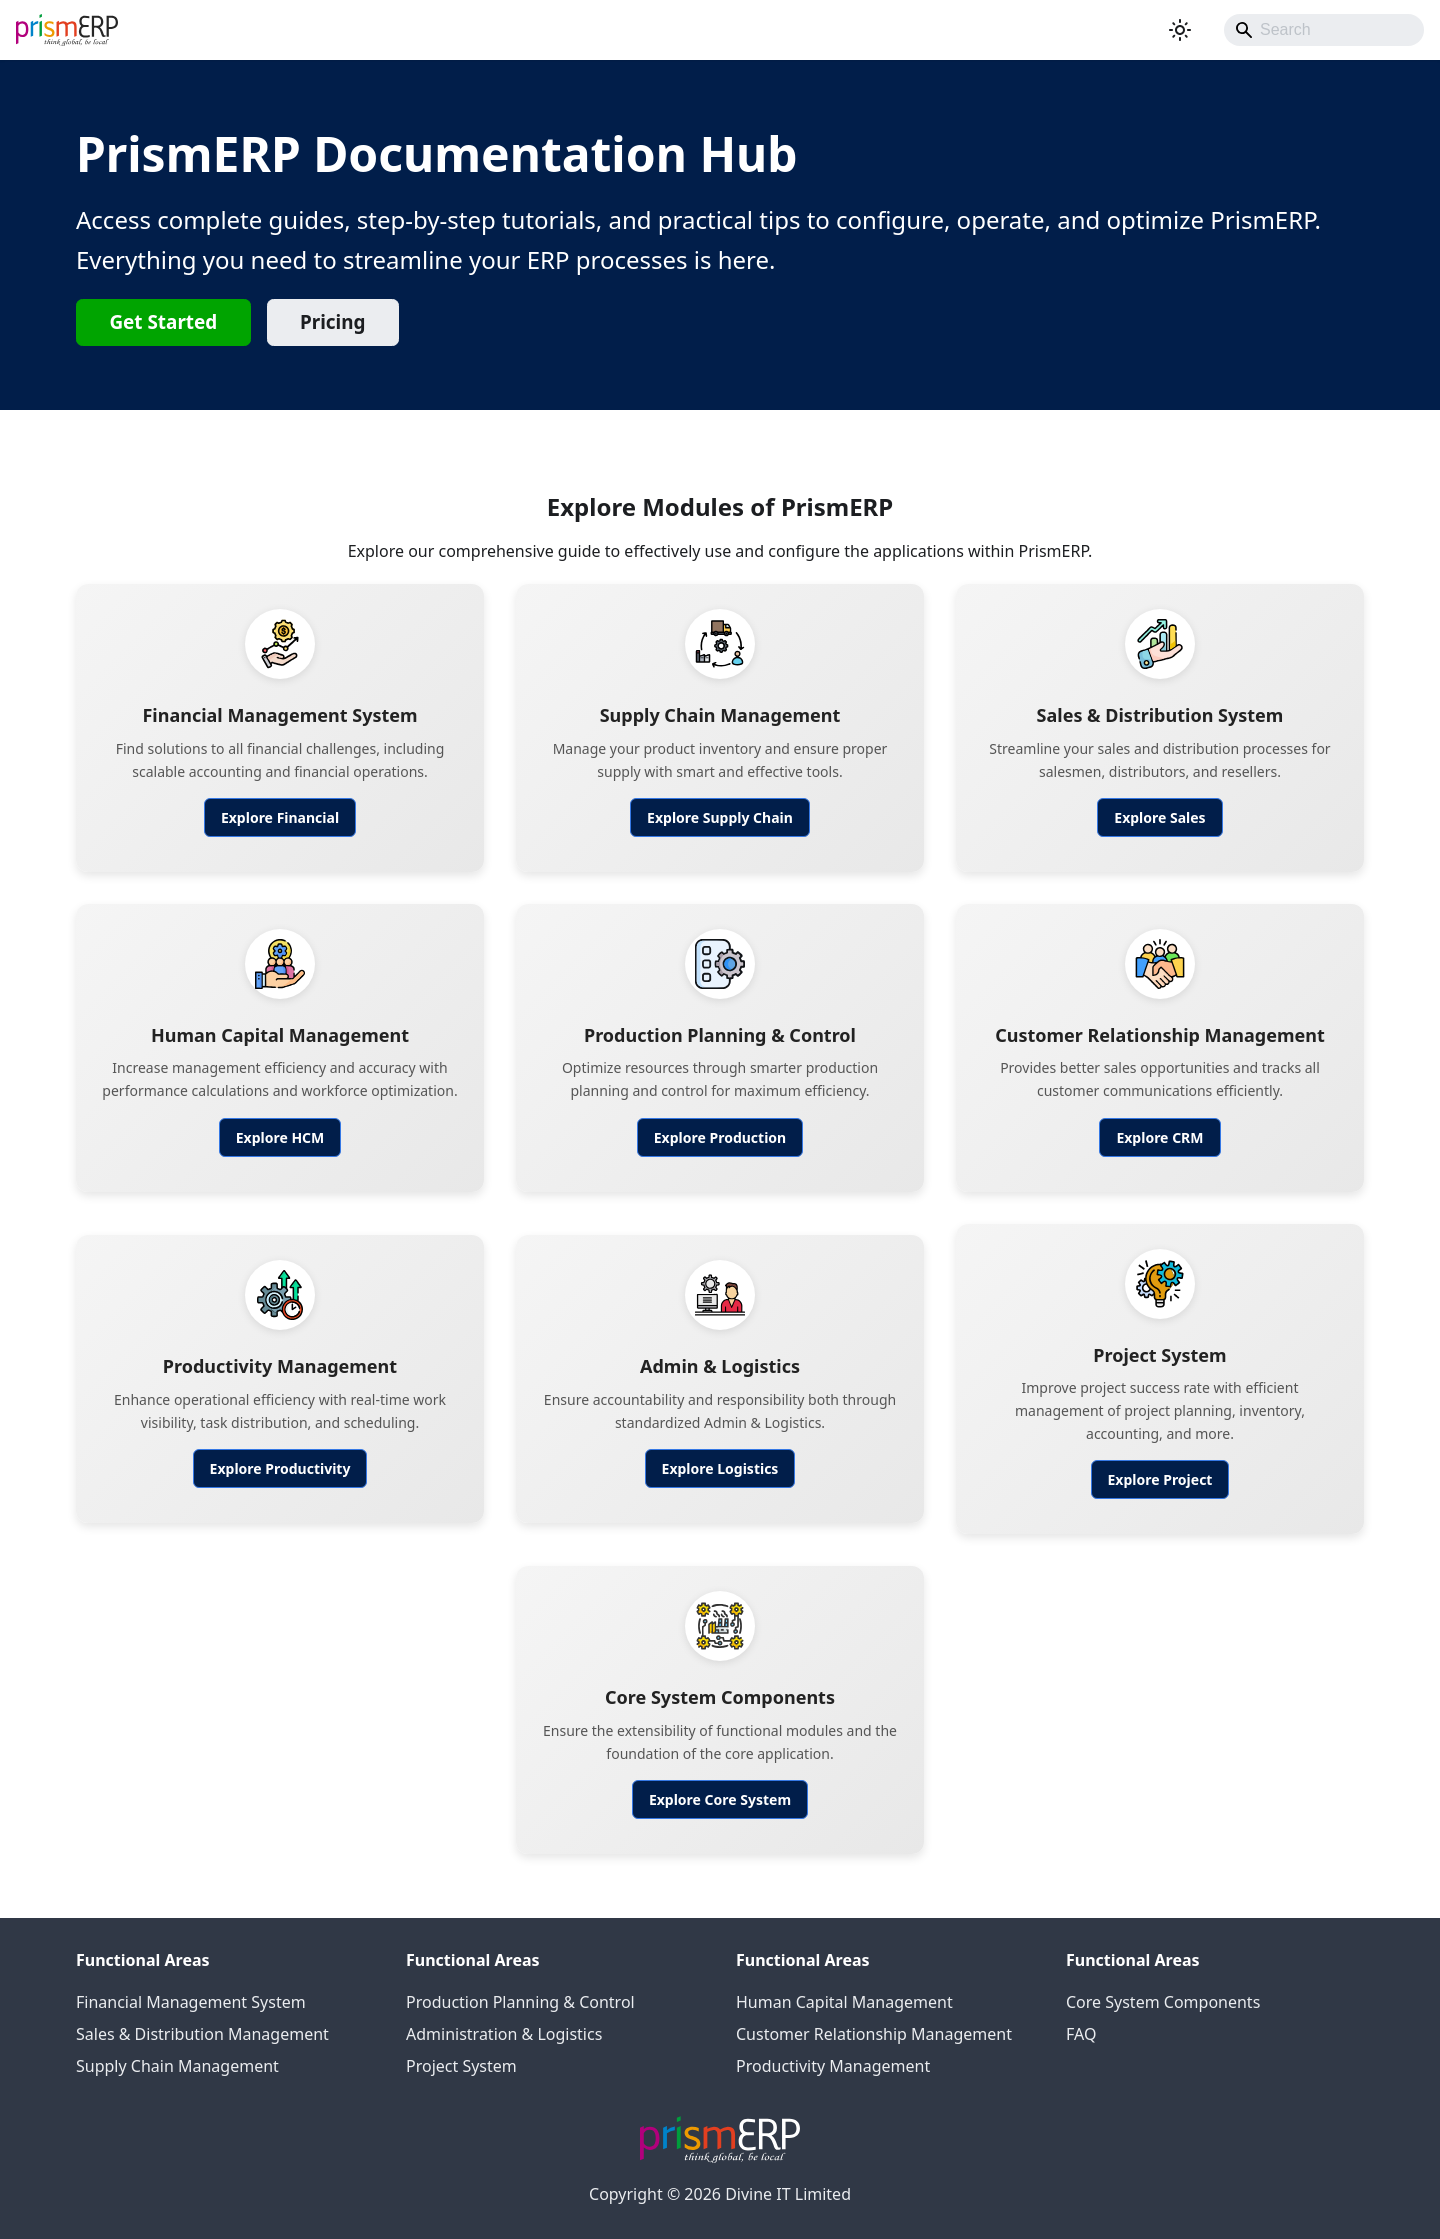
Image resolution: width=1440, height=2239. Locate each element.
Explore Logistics (720, 1468)
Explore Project (1160, 1479)
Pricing (332, 322)
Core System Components (1163, 2002)
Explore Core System (720, 1799)
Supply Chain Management (177, 2066)
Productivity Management (833, 2066)
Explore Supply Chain (720, 817)
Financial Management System (191, 2002)
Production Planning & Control (520, 2002)
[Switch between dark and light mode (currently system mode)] (1180, 30)
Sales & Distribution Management (202, 2034)
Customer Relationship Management (874, 2034)
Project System (461, 2066)
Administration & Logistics (504, 2034)
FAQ (1081, 2034)
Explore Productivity (280, 1468)
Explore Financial (280, 817)
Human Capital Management (844, 2002)
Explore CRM (1159, 1137)
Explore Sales (1159, 817)
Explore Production (720, 1137)
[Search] (1324, 30)
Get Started (163, 322)
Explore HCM (280, 1137)
